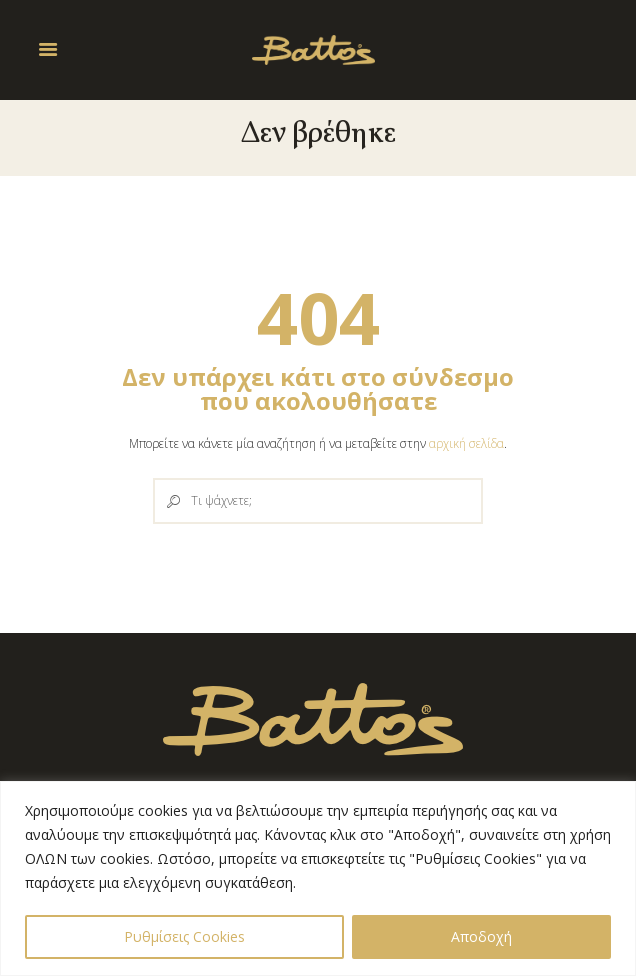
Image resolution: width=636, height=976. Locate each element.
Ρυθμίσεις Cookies (184, 936)
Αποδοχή (481, 936)
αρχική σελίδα (466, 443)
